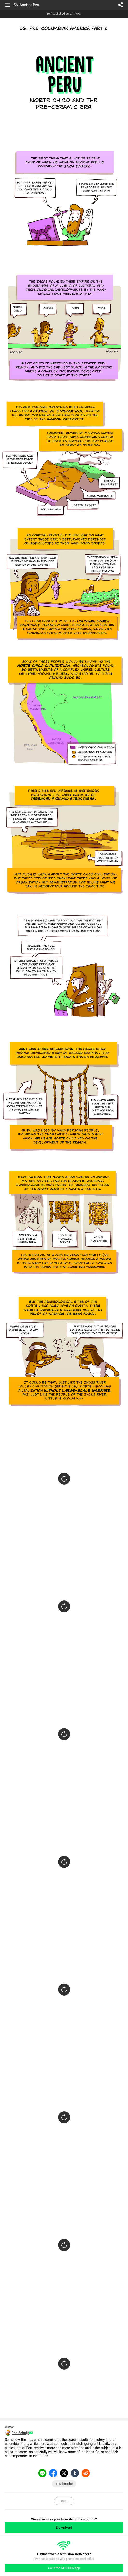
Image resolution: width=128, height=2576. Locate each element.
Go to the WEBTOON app (64, 2568)
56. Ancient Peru (27, 5)
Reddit (86, 2473)
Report (64, 2501)
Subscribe (66, 2484)
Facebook (53, 2473)
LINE (42, 2473)
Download (64, 2527)
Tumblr (75, 2473)
